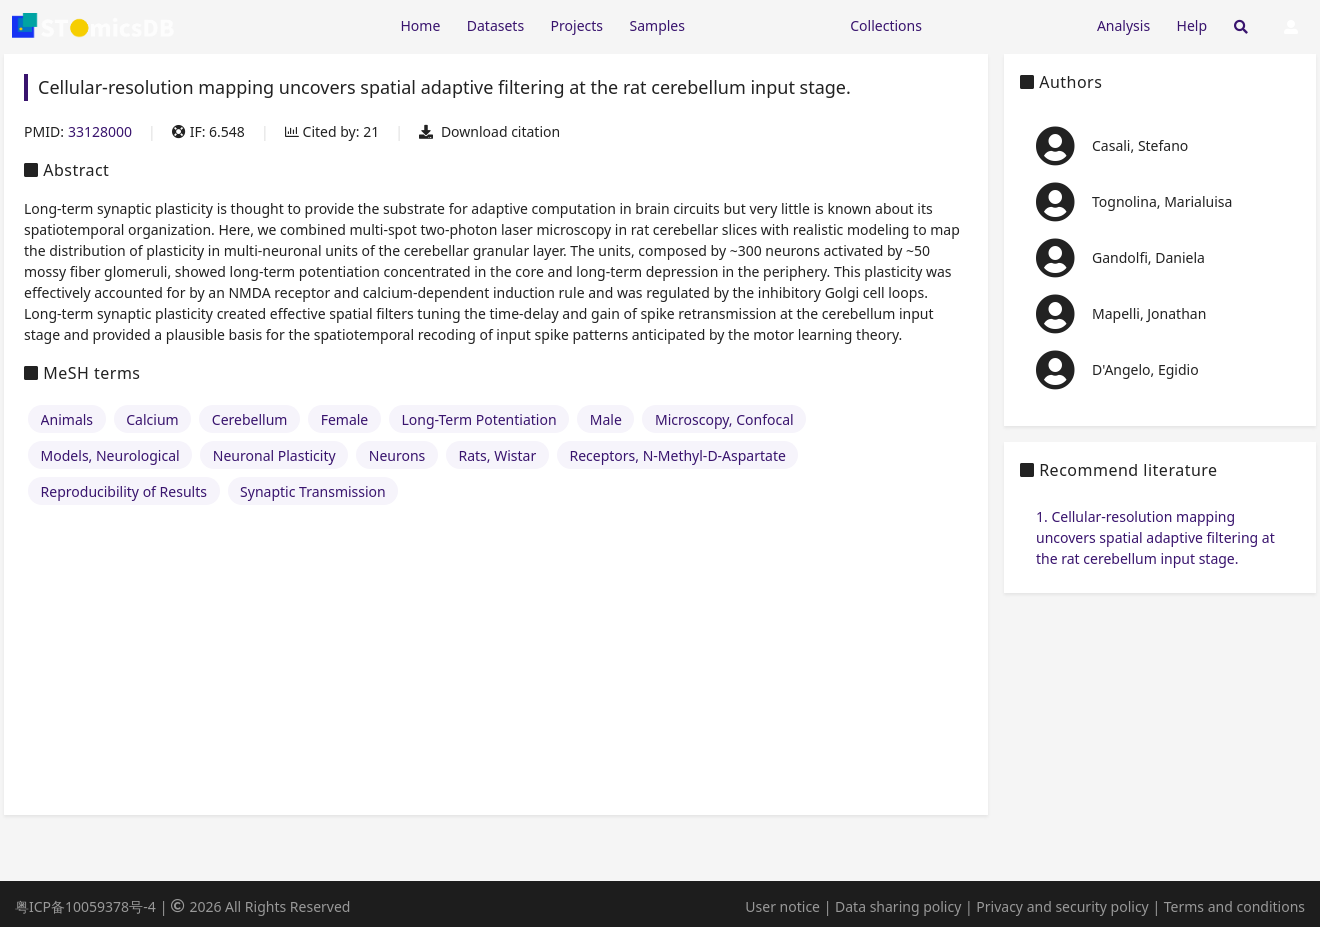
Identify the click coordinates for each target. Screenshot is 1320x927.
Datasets (495, 25)
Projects (577, 25)
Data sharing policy (898, 906)
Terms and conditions (1234, 906)
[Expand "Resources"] (767, 24)
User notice (782, 906)
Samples (657, 25)
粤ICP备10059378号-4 (85, 906)
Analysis (1123, 25)
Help (1192, 25)
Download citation (489, 131)
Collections (886, 25)
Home (420, 25)
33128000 (100, 131)
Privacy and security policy (1062, 906)
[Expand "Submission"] (1009, 24)
